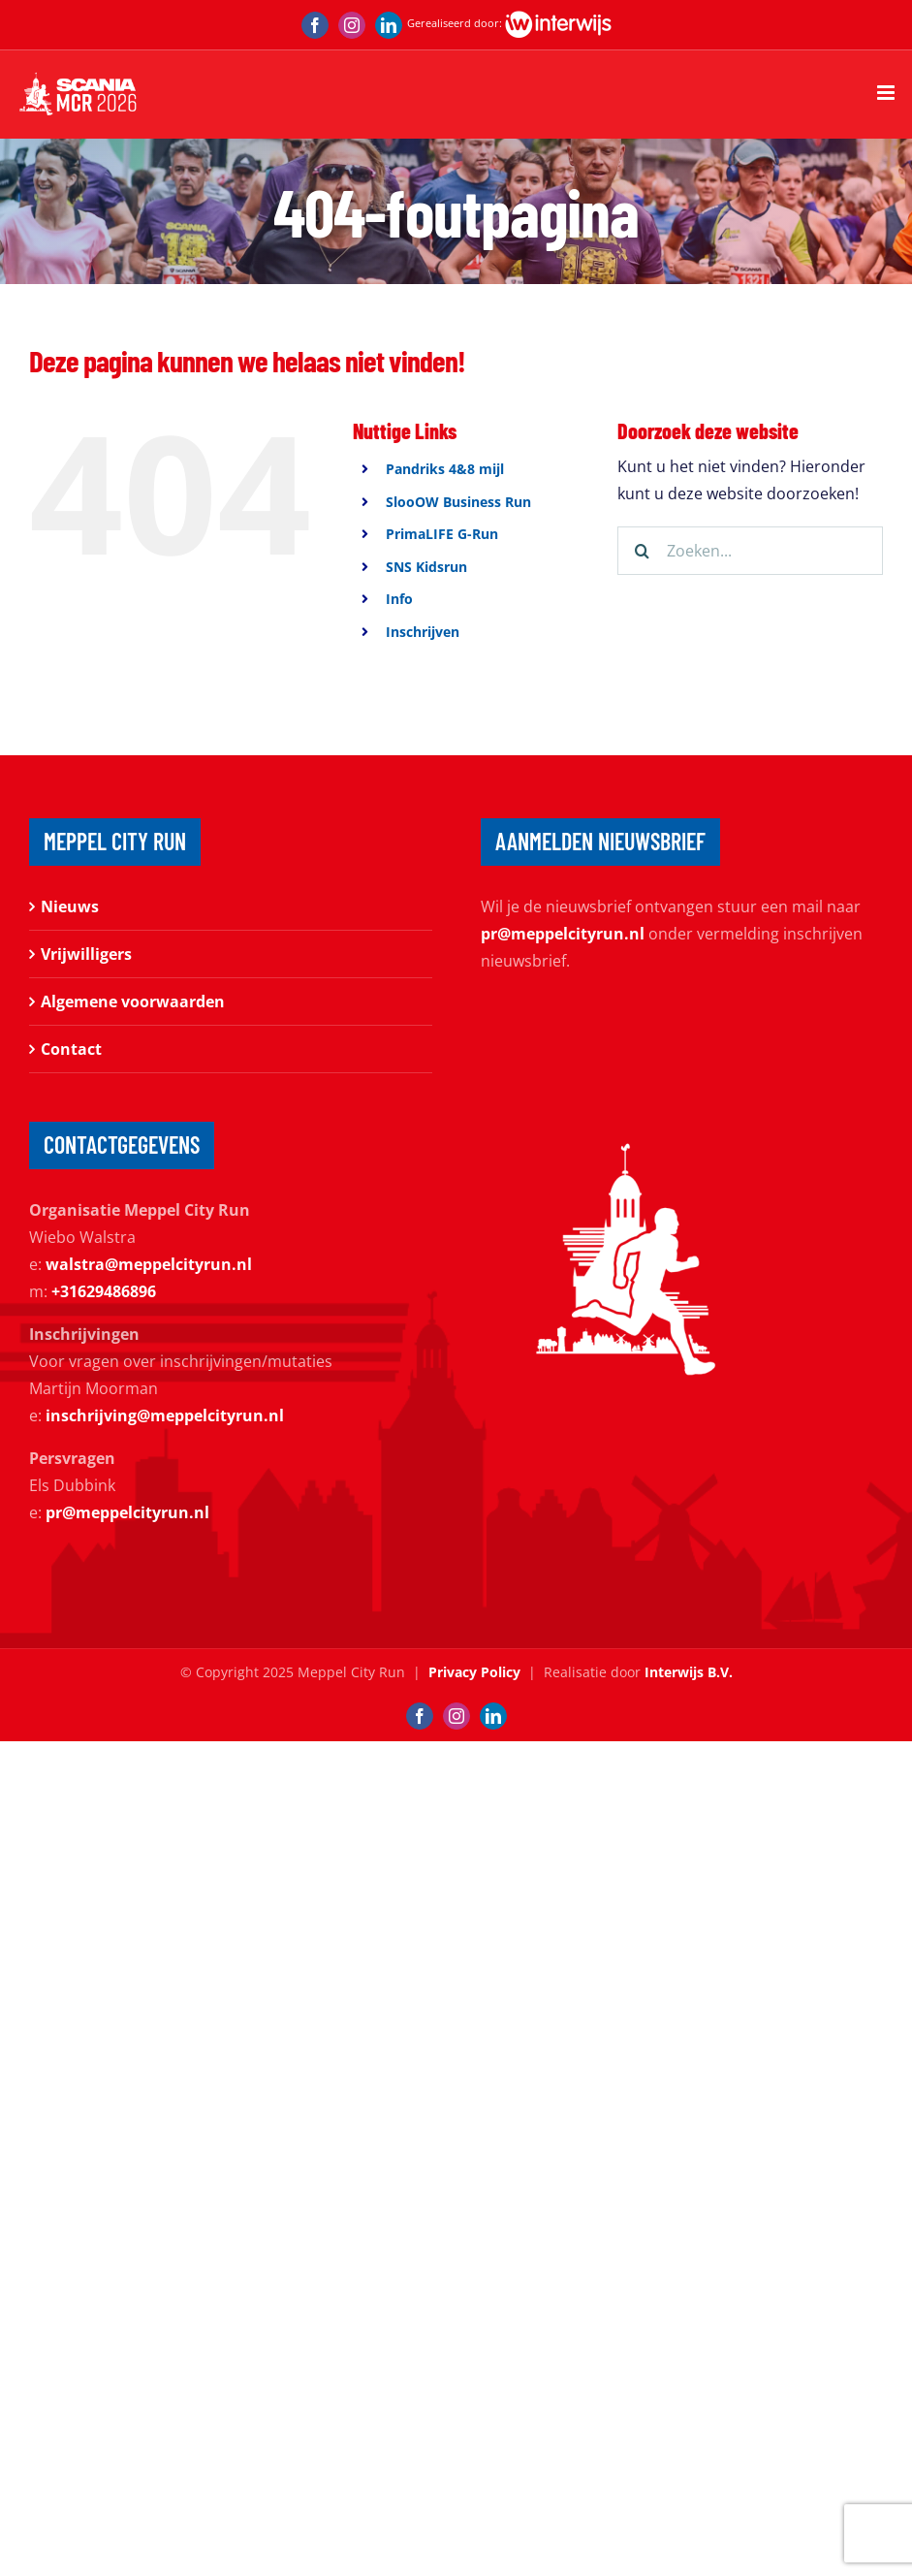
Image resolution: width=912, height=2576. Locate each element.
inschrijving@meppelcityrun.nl (165, 1415)
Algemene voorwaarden (133, 1001)
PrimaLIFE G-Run (442, 534)
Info (399, 598)
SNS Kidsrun (426, 566)
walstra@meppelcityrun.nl (149, 1264)
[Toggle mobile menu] (887, 92)
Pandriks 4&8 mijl (445, 469)
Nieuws (70, 906)
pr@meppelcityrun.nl (563, 933)
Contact (71, 1049)
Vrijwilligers (86, 954)
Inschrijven (422, 631)
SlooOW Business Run (458, 502)
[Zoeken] (641, 550)
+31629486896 (103, 1291)
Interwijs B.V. (689, 1672)
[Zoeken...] (750, 550)
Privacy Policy (474, 1672)
